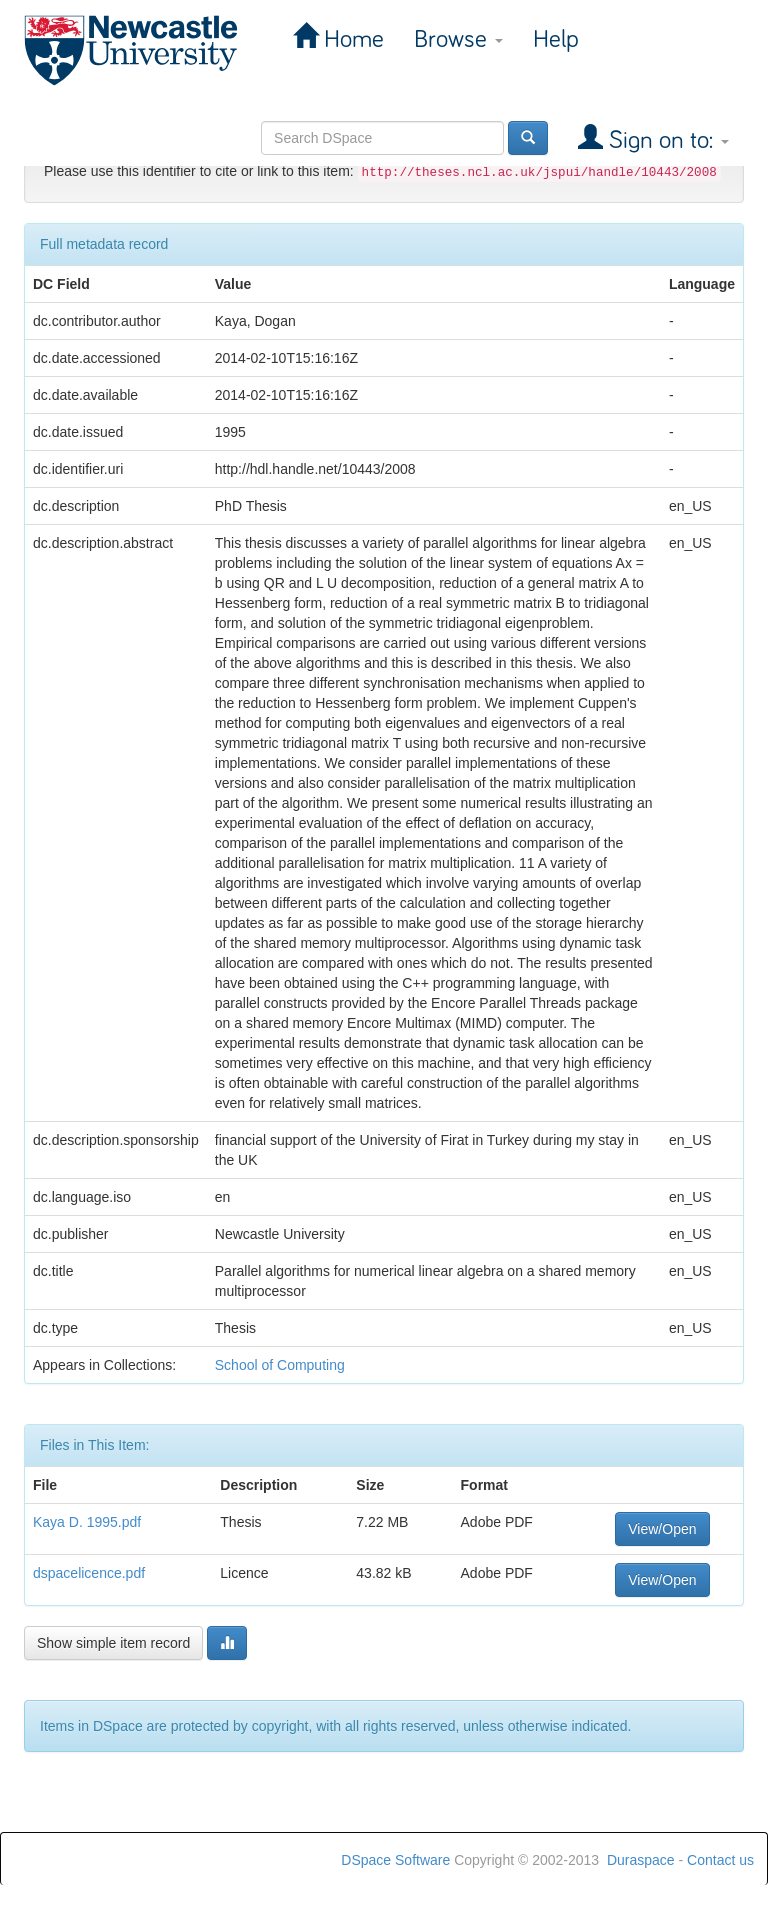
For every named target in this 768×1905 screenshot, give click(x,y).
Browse (458, 39)
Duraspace (641, 1860)
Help (556, 39)
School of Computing (280, 1365)
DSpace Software (395, 1860)
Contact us (720, 1860)
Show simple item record (113, 1643)
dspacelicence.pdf (89, 1573)
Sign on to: (666, 140)
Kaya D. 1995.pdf (87, 1522)
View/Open (662, 1529)
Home (351, 39)
